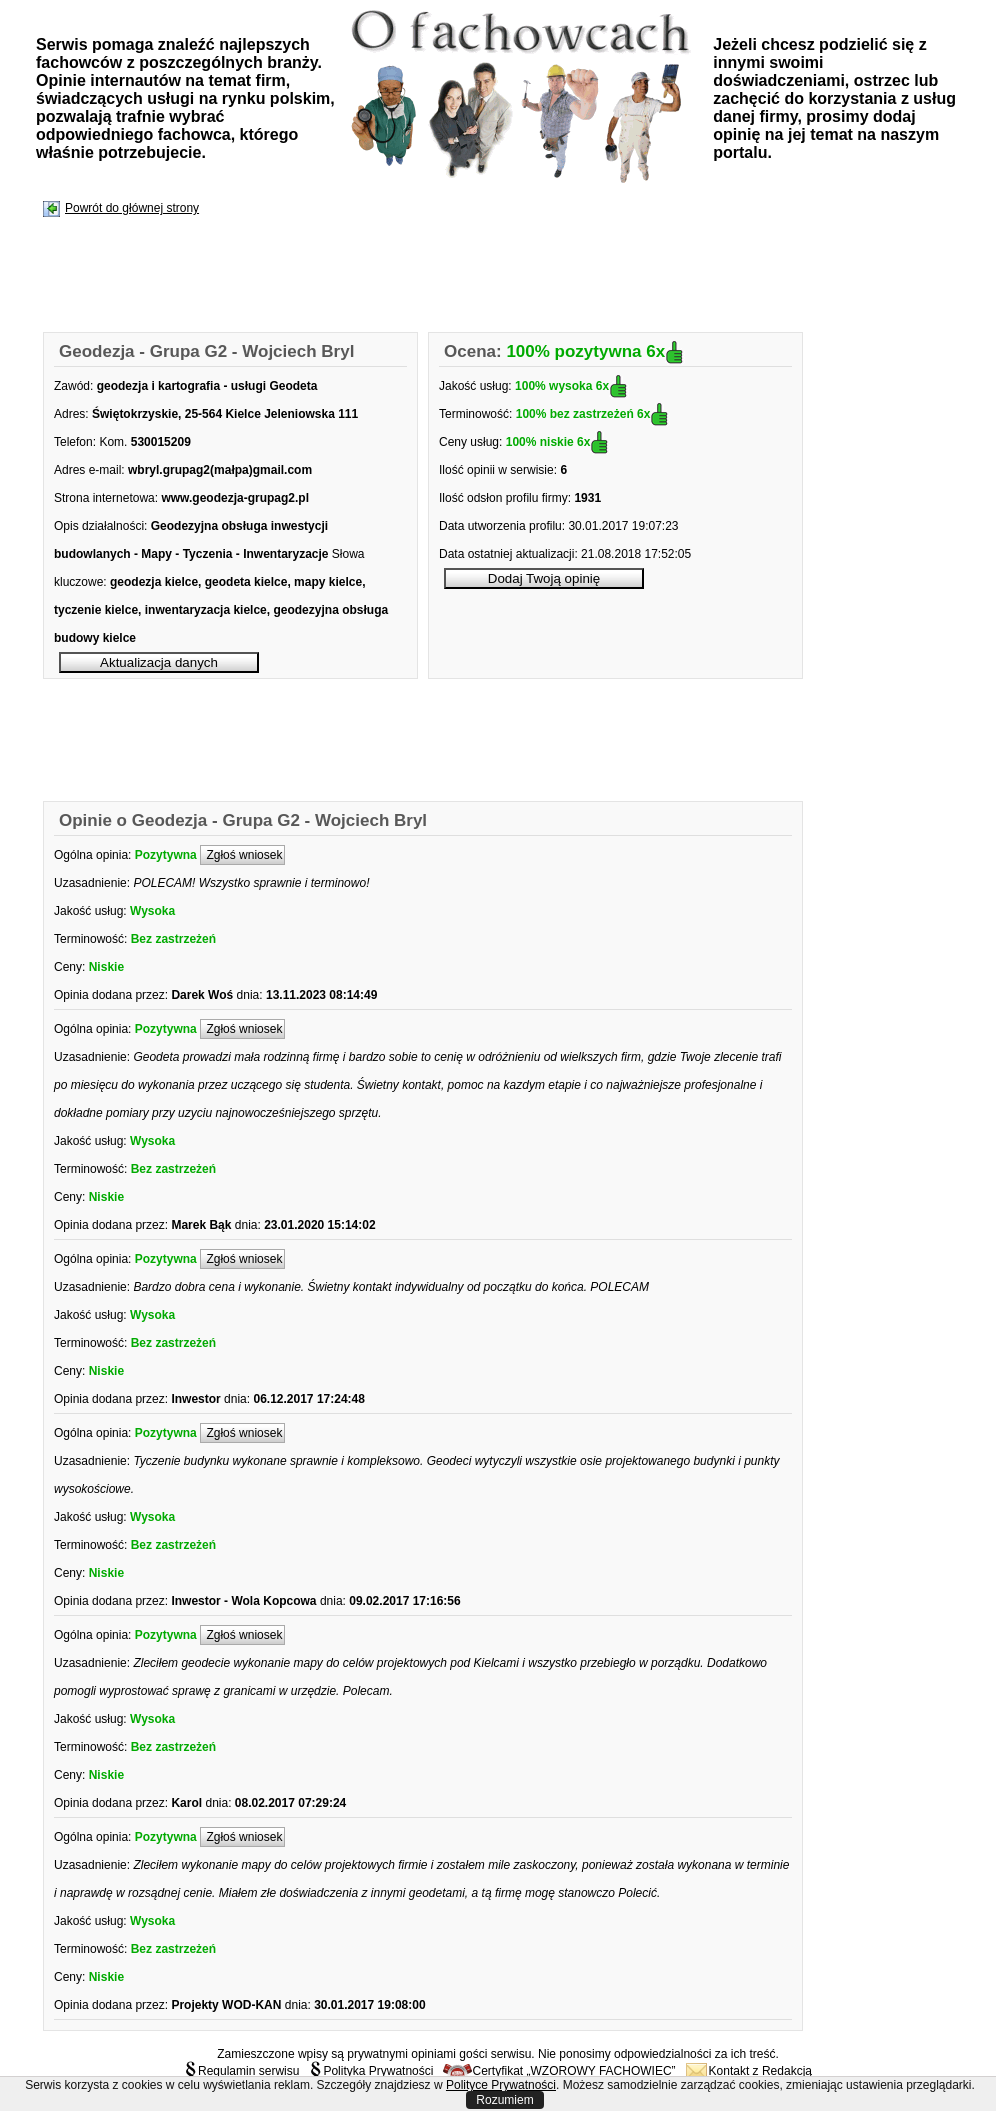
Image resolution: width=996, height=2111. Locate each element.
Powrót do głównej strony (132, 208)
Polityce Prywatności (501, 2085)
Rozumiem (504, 2100)
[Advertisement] (408, 276)
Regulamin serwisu (241, 2071)
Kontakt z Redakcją (749, 2071)
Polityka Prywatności (371, 2071)
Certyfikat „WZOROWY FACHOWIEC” (559, 2071)
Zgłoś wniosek (242, 855)
